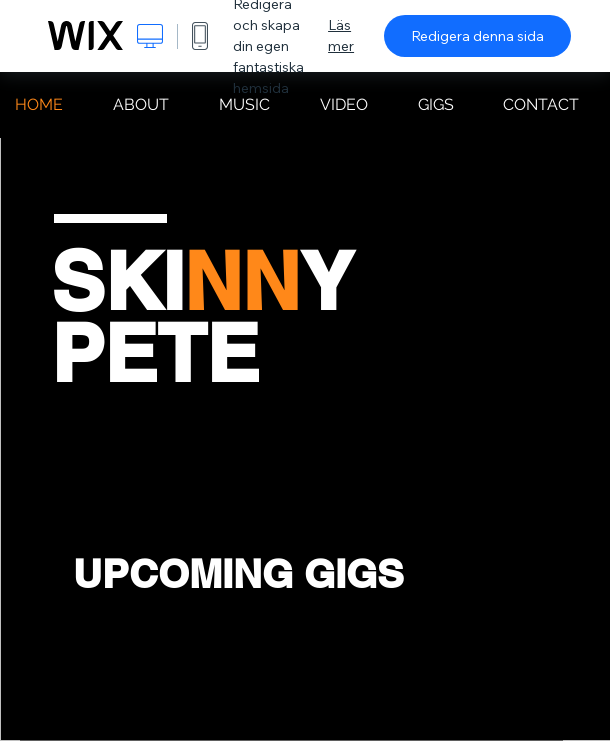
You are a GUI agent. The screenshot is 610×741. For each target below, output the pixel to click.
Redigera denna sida (477, 36)
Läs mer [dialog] (341, 35)
